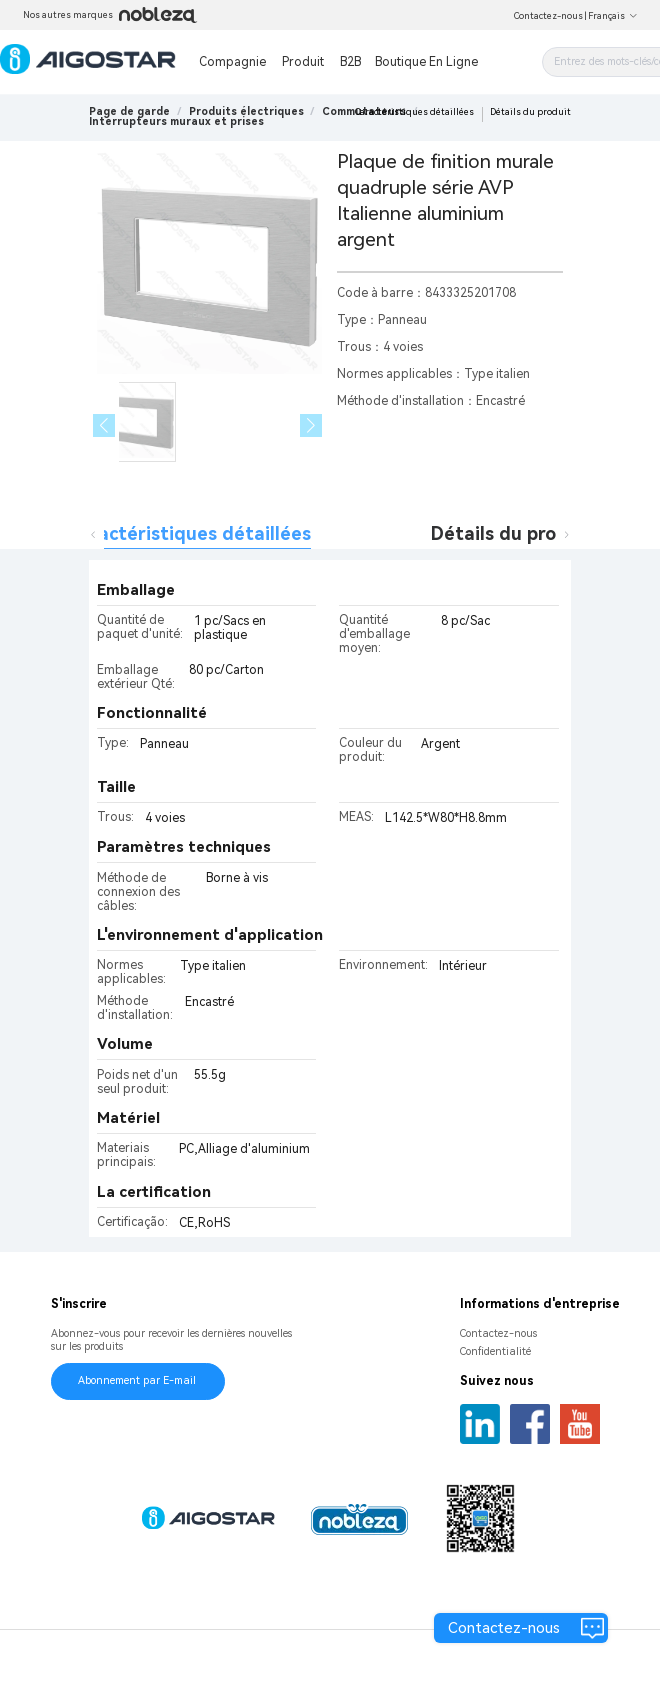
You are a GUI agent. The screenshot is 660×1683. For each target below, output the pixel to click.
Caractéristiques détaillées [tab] (189, 533)
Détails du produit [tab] (512, 533)
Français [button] (613, 16)
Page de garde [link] (129, 111)
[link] (246, 111)
